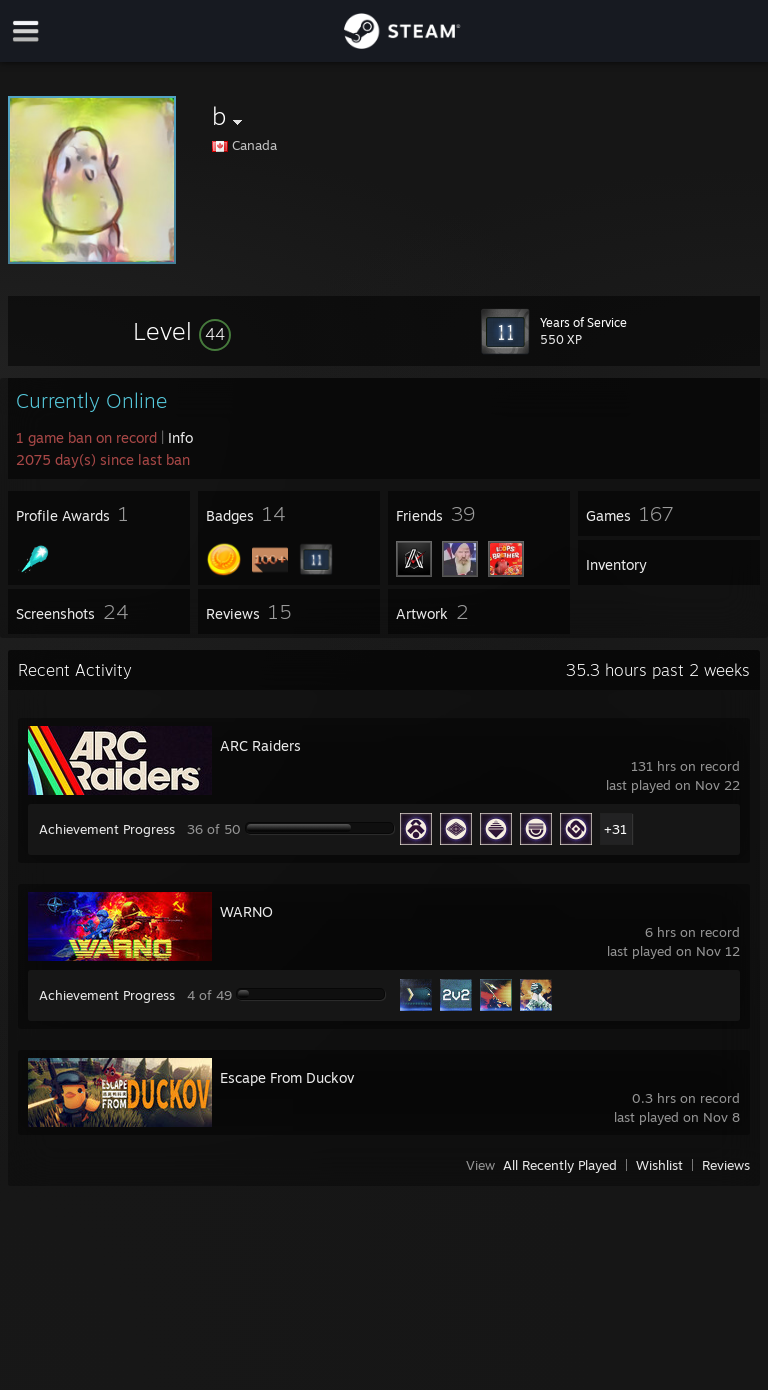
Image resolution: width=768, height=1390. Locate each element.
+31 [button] (615, 829)
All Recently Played (560, 1165)
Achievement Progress (107, 829)
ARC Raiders (260, 745)
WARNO (246, 911)
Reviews (726, 1165)
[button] (182, 331)
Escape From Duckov (287, 1077)
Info (180, 437)
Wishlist (659, 1165)
